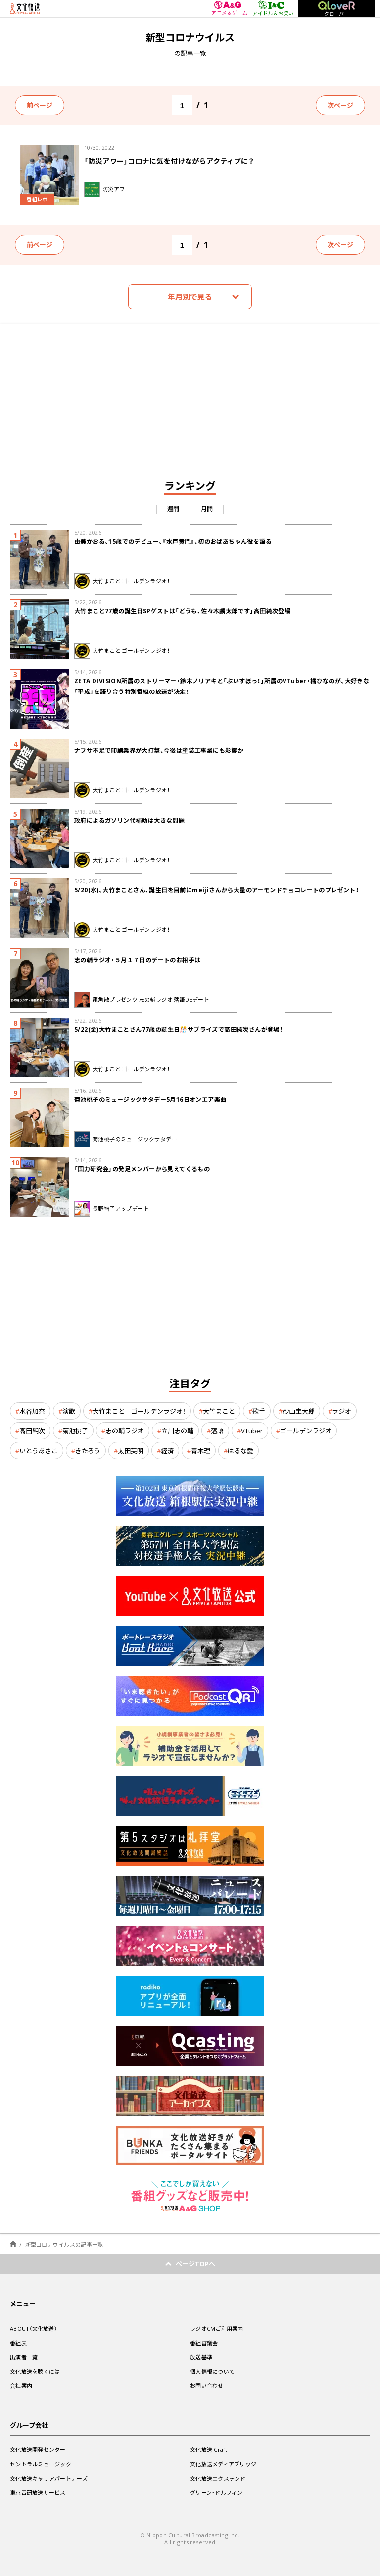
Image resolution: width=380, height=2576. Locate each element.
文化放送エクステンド (218, 2478)
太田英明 (130, 1450)
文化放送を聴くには (35, 2371)
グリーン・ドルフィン (216, 2492)
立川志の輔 (177, 1430)
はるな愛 (240, 1450)
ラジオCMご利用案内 (216, 2328)
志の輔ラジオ (124, 1430)
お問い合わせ (207, 2385)
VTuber (252, 1430)
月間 (207, 509)
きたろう (87, 1450)
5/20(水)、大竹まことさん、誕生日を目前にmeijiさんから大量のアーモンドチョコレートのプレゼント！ (216, 889)
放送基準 (201, 2357)
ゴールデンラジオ (306, 1430)
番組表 (18, 2343)
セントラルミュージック (40, 2464)
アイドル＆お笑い (272, 8)
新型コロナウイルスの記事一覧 (64, 2244)
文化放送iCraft (209, 2449)
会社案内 (21, 2385)
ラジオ (341, 1411)
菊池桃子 (75, 1430)
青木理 (200, 1450)
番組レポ (37, 199)
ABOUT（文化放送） (33, 2328)
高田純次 (32, 1430)
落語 (217, 1430)
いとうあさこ (38, 1450)
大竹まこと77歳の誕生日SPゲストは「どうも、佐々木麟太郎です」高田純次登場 (182, 610)
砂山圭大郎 (299, 1411)
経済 (167, 1450)
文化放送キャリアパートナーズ (49, 2478)
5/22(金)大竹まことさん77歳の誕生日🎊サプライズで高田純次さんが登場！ (178, 1029)
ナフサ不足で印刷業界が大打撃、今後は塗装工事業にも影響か (158, 750)
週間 (173, 509)
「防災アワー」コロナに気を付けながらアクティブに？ (169, 161)
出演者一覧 (24, 2357)
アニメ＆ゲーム (229, 8)
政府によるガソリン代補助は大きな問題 (129, 820)
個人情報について (212, 2371)
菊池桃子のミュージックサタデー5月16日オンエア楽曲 (150, 1099)
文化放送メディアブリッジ (223, 2464)
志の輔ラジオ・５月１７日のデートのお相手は (137, 959)
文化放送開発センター (38, 2449)
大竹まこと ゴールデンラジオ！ (139, 1411)
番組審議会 (204, 2343)
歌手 (258, 1411)
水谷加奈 (32, 1411)
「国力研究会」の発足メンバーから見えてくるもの (142, 1168)
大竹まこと (219, 1411)
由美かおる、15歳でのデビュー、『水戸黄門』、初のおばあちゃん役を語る (173, 541)
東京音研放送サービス (38, 2492)
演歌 (68, 1411)
